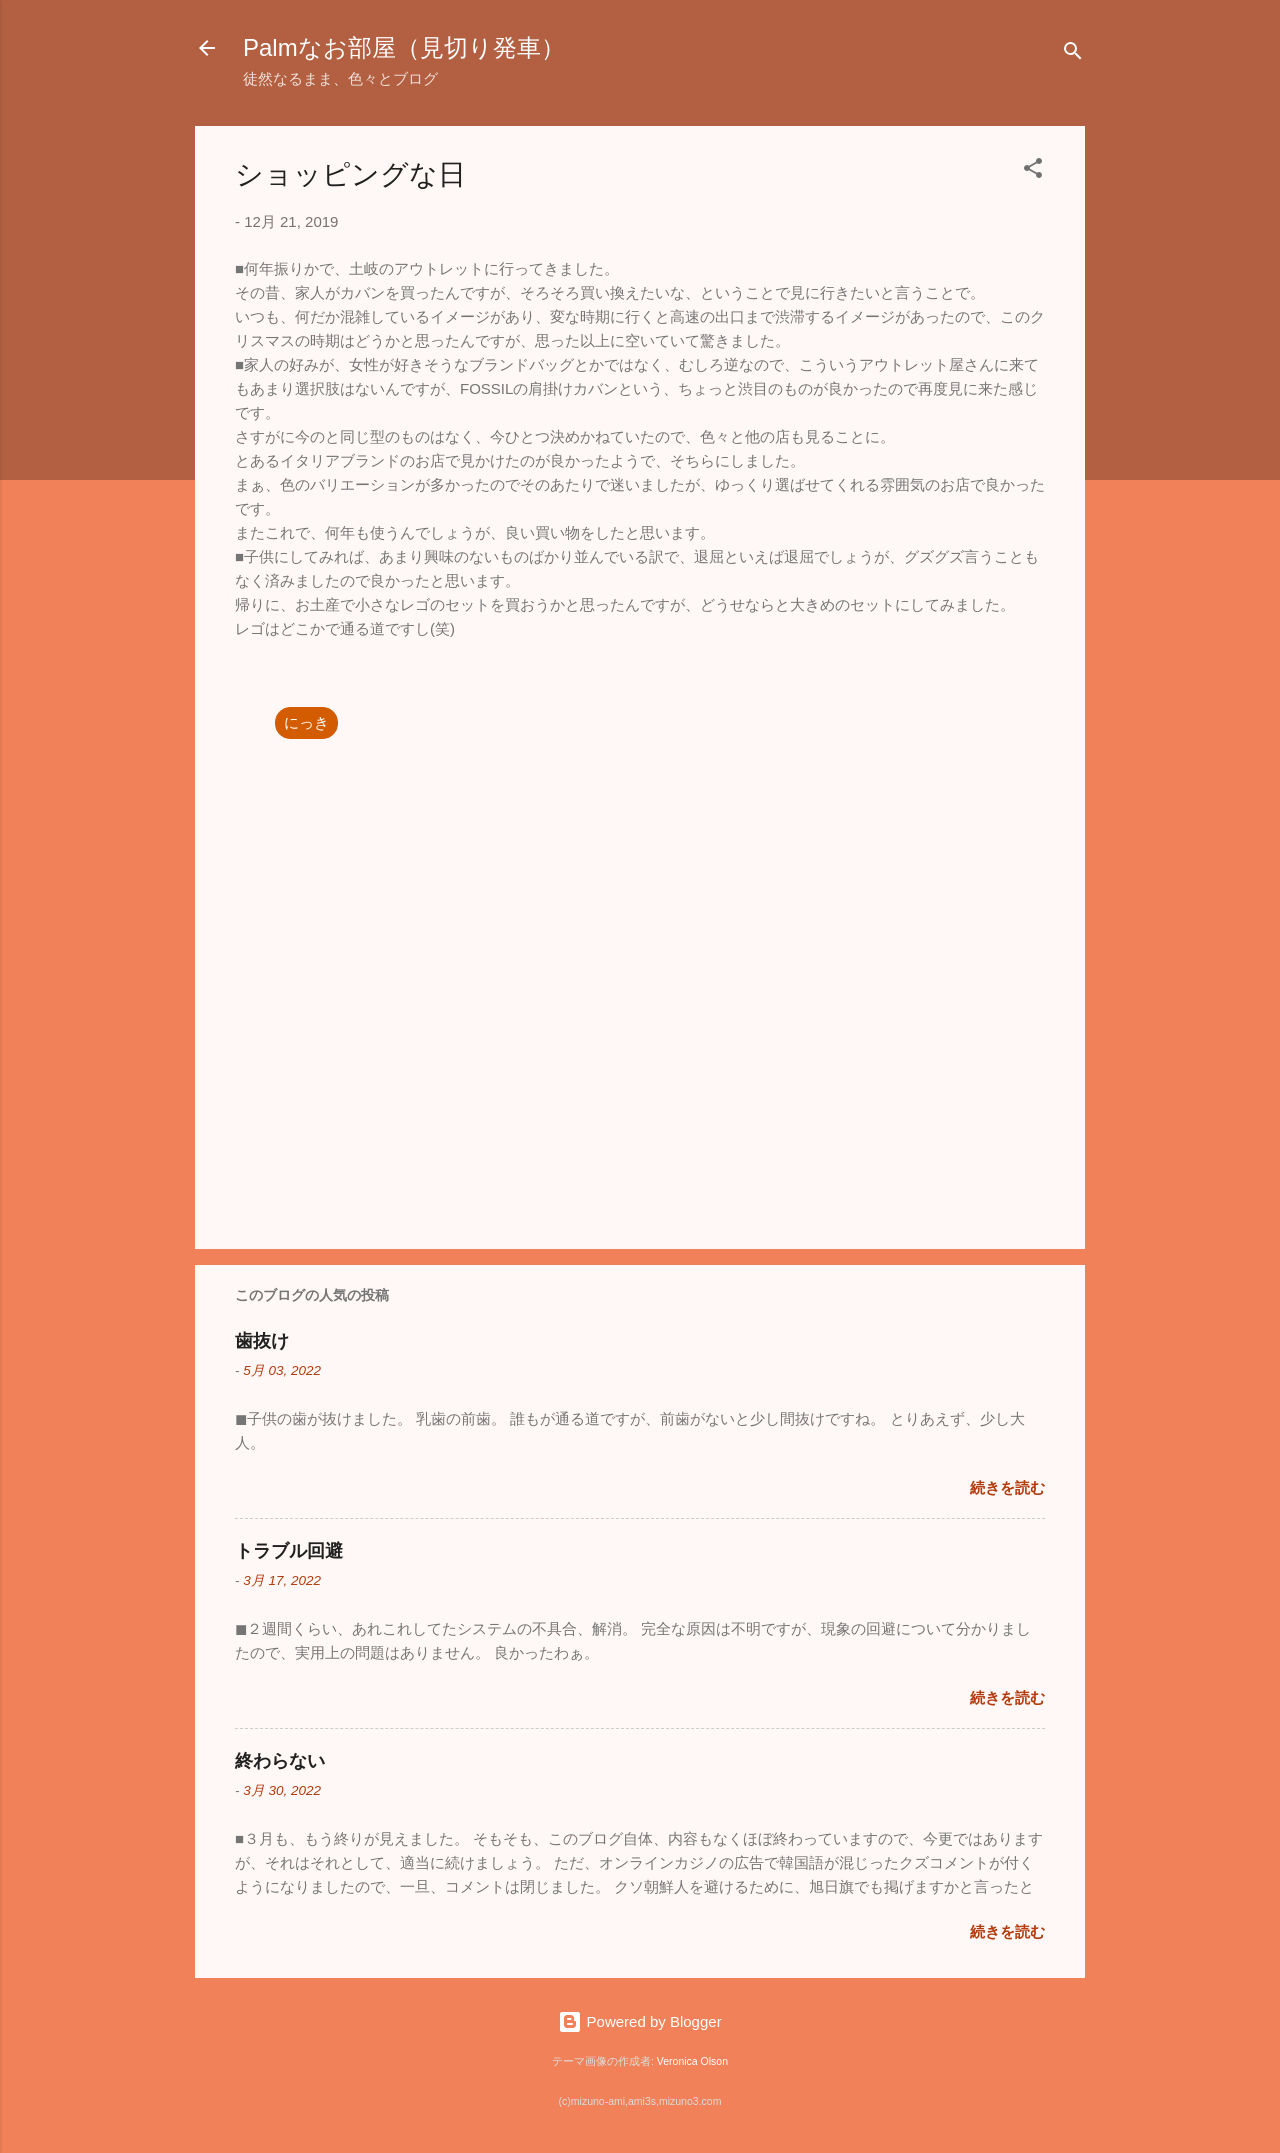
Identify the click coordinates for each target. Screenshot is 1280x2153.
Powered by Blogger (639, 2021)
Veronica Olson (692, 2061)
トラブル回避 (289, 1551)
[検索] (1073, 54)
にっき (306, 722)
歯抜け (262, 1341)
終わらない (280, 1761)
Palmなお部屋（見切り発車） (404, 47)
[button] (1033, 171)
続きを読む (1007, 1487)
